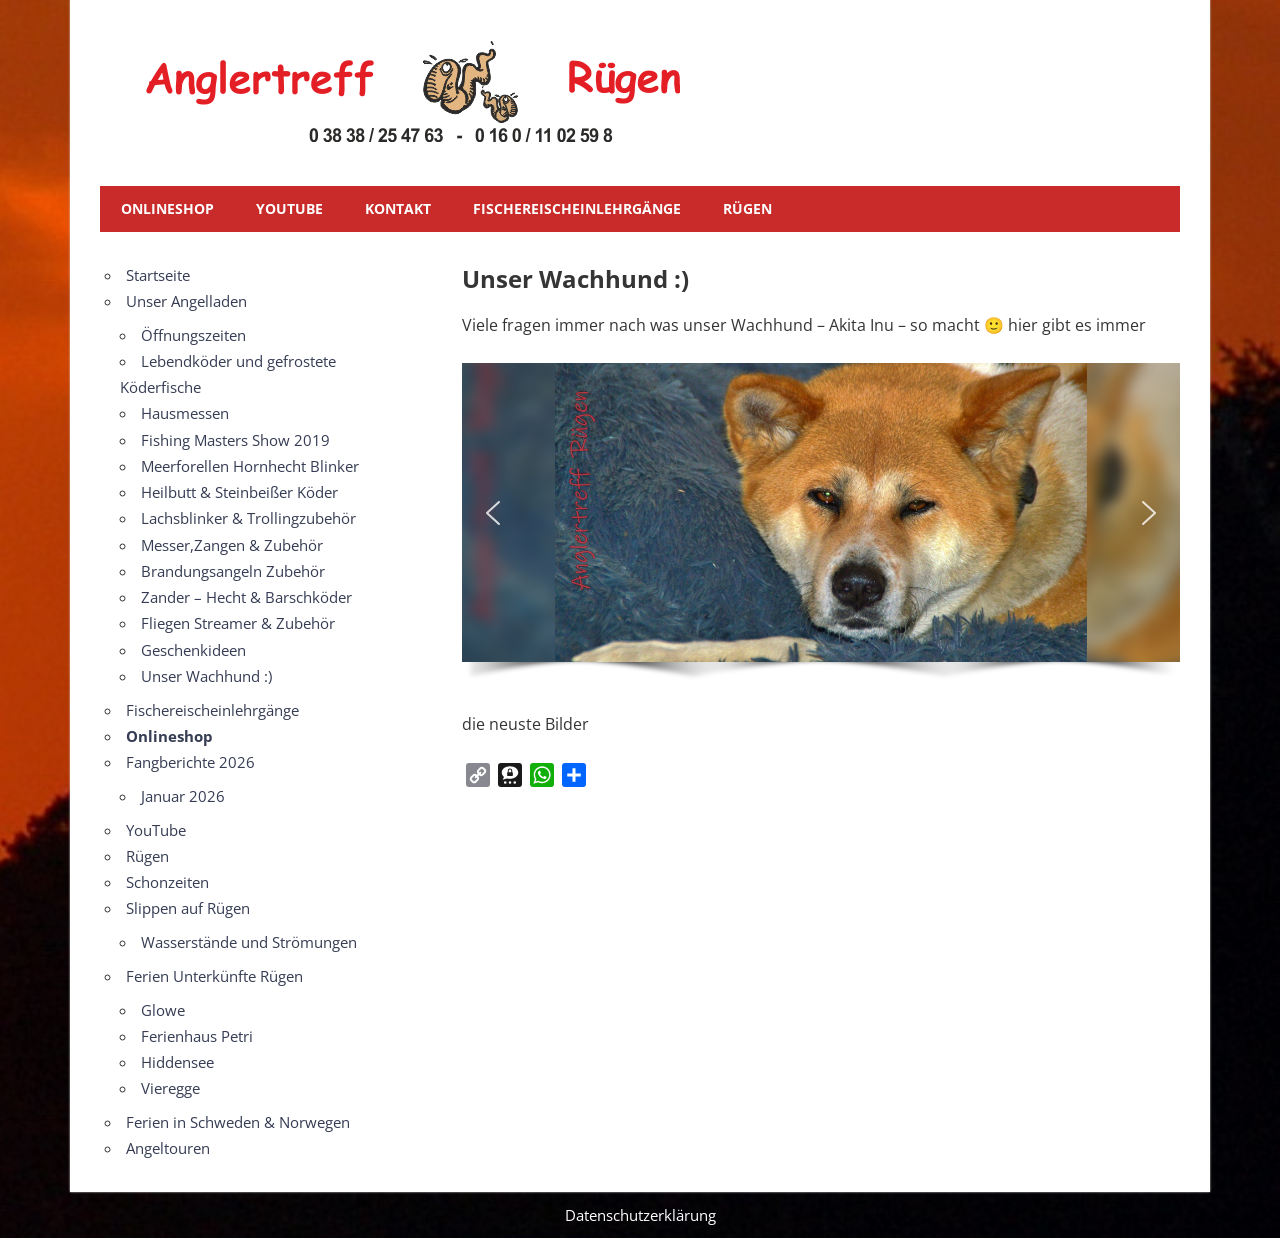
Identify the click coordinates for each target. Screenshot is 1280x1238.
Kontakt (398, 208)
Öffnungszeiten (193, 335)
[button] (493, 513)
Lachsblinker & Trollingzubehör (248, 518)
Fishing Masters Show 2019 (235, 440)
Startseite (158, 275)
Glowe (163, 1010)
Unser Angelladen (186, 301)
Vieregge (170, 1088)
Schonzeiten (167, 882)
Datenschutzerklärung (640, 1215)
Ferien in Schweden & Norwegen (238, 1122)
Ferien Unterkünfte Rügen (214, 976)
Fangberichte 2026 (190, 762)
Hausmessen (185, 413)
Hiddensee (177, 1062)
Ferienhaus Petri (197, 1036)
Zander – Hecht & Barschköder (246, 597)
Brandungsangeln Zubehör (233, 571)
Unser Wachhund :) (206, 676)
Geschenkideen (193, 650)
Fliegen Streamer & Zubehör (238, 623)
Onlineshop (167, 208)
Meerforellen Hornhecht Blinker (250, 466)
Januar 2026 (183, 796)
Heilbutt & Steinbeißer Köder (239, 492)
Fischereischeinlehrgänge (577, 208)
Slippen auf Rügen (188, 908)
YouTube (289, 208)
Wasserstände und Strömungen (249, 942)
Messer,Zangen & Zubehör (232, 545)
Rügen (747, 208)
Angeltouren (168, 1148)
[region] (821, 528)
